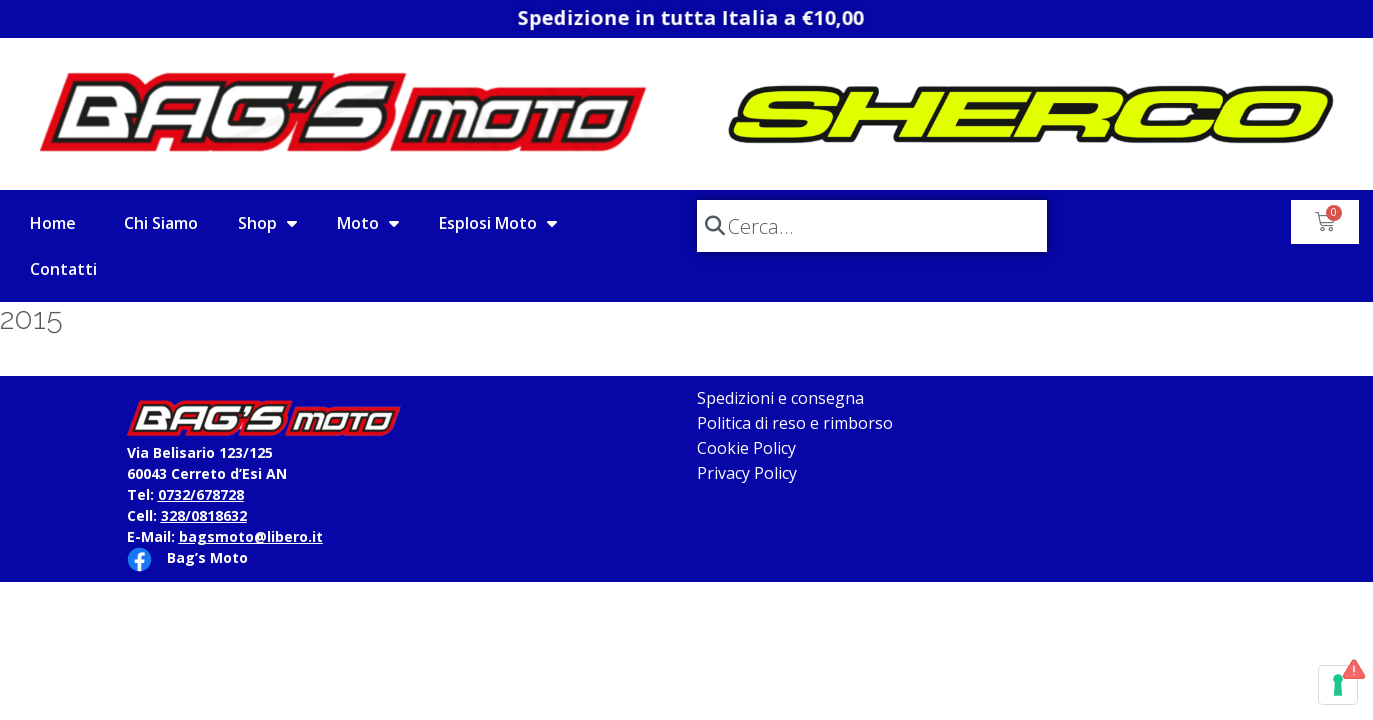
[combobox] (872, 226)
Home (53, 223)
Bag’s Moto (207, 557)
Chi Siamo (161, 223)
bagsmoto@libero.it (251, 536)
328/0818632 (204, 515)
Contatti (63, 269)
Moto (368, 223)
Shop (267, 223)
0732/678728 (201, 494)
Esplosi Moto (498, 223)
